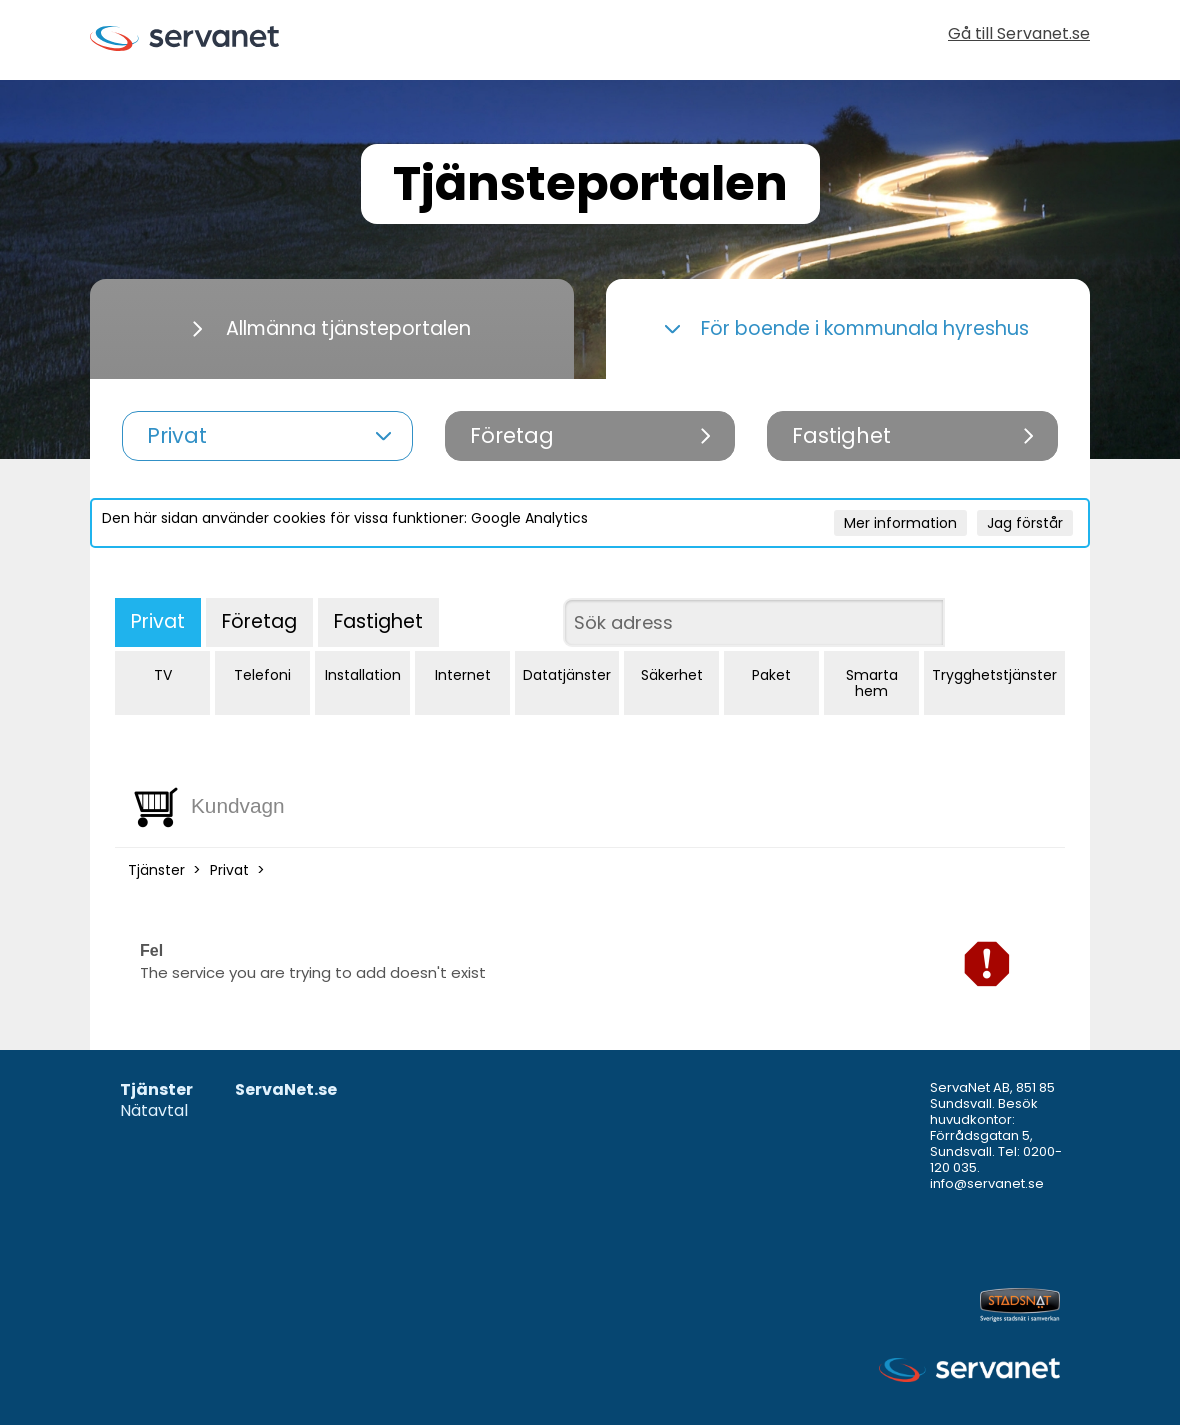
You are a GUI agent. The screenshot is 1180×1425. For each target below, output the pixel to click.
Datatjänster (567, 675)
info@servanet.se (987, 1183)
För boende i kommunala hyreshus (846, 328)
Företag (259, 621)
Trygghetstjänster (994, 675)
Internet (463, 675)
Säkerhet (672, 675)
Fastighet (378, 621)
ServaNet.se (286, 1090)
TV (163, 675)
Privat (158, 621)
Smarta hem (872, 683)
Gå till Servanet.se (1019, 35)
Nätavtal (154, 1111)
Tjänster (156, 870)
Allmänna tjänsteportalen (332, 328)
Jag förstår (1025, 523)
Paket (771, 675)
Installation (363, 675)
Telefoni (262, 675)
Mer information (900, 523)
